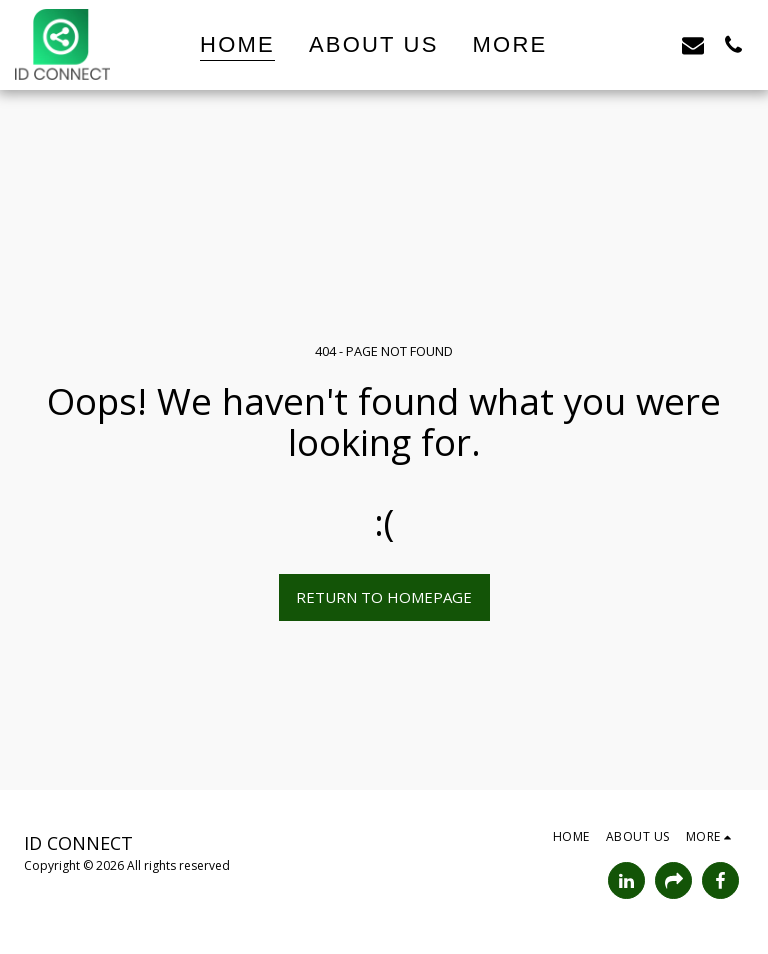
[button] (613, 44)
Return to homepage (384, 597)
